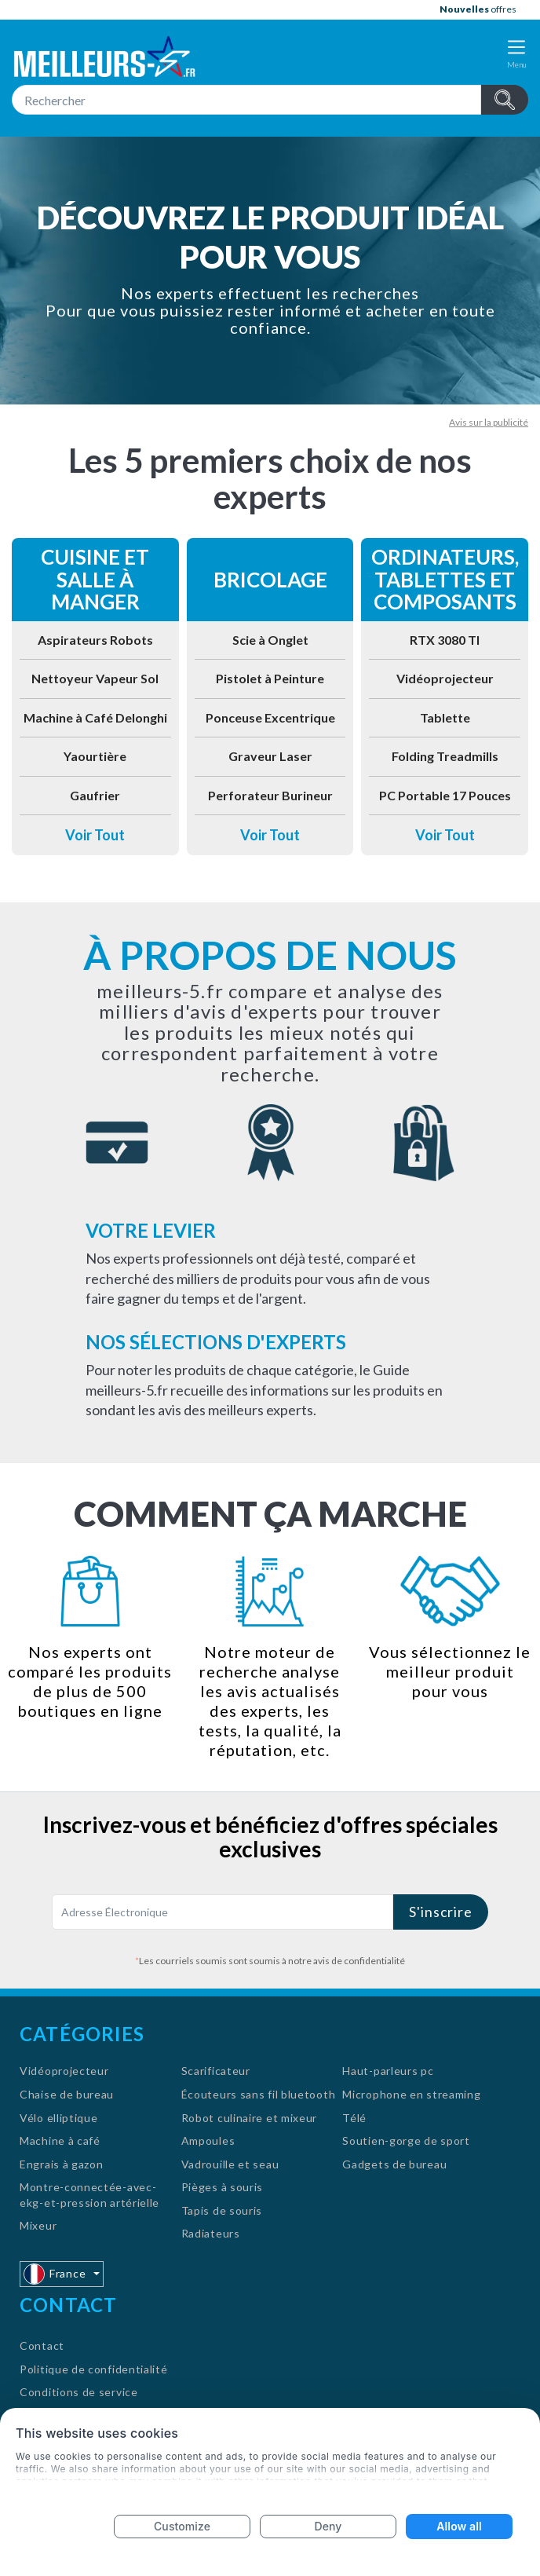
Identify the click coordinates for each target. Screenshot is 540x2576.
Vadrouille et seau (230, 2164)
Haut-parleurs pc (387, 2070)
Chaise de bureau (67, 2094)
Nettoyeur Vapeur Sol (95, 678)
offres (478, 9)
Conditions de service (79, 2392)
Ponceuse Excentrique (270, 717)
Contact (42, 2345)
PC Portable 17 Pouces (445, 795)
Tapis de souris (222, 2210)
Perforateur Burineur (270, 795)
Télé (354, 2117)
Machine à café (60, 2140)
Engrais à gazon (62, 2164)
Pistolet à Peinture (270, 678)
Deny (328, 2526)
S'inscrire (440, 1911)
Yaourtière (95, 755)
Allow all (458, 2526)
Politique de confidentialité (94, 2369)
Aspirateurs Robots (95, 639)
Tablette (445, 717)
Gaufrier (95, 795)
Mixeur (38, 2225)
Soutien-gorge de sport (405, 2140)
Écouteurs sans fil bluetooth (258, 2094)
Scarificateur (215, 2070)
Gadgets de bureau (394, 2164)
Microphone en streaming (411, 2094)
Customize (182, 2526)
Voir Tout (95, 834)
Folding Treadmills (445, 755)
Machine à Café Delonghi (95, 717)
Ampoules (208, 2140)
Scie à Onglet (270, 639)
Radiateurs (210, 2233)
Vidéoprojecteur (445, 678)
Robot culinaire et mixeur (249, 2117)
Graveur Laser (270, 755)
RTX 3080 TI (445, 639)
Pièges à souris (222, 2187)
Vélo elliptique (59, 2117)
